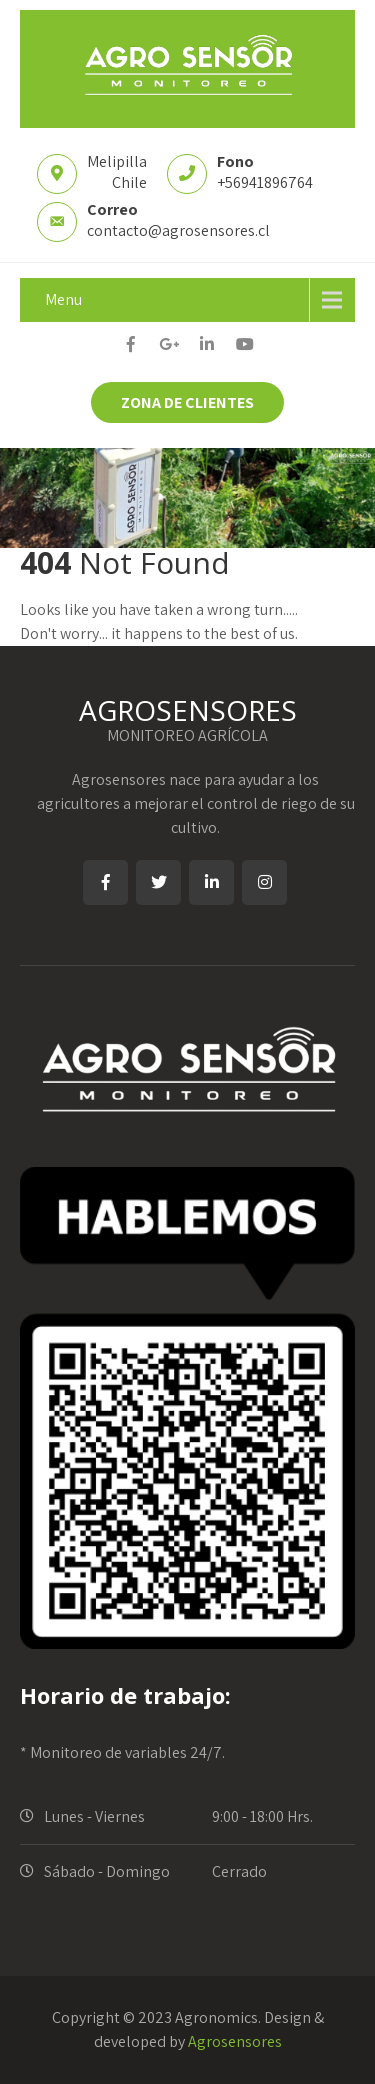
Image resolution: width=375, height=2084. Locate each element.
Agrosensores (235, 2041)
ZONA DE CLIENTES (187, 402)
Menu (63, 299)
